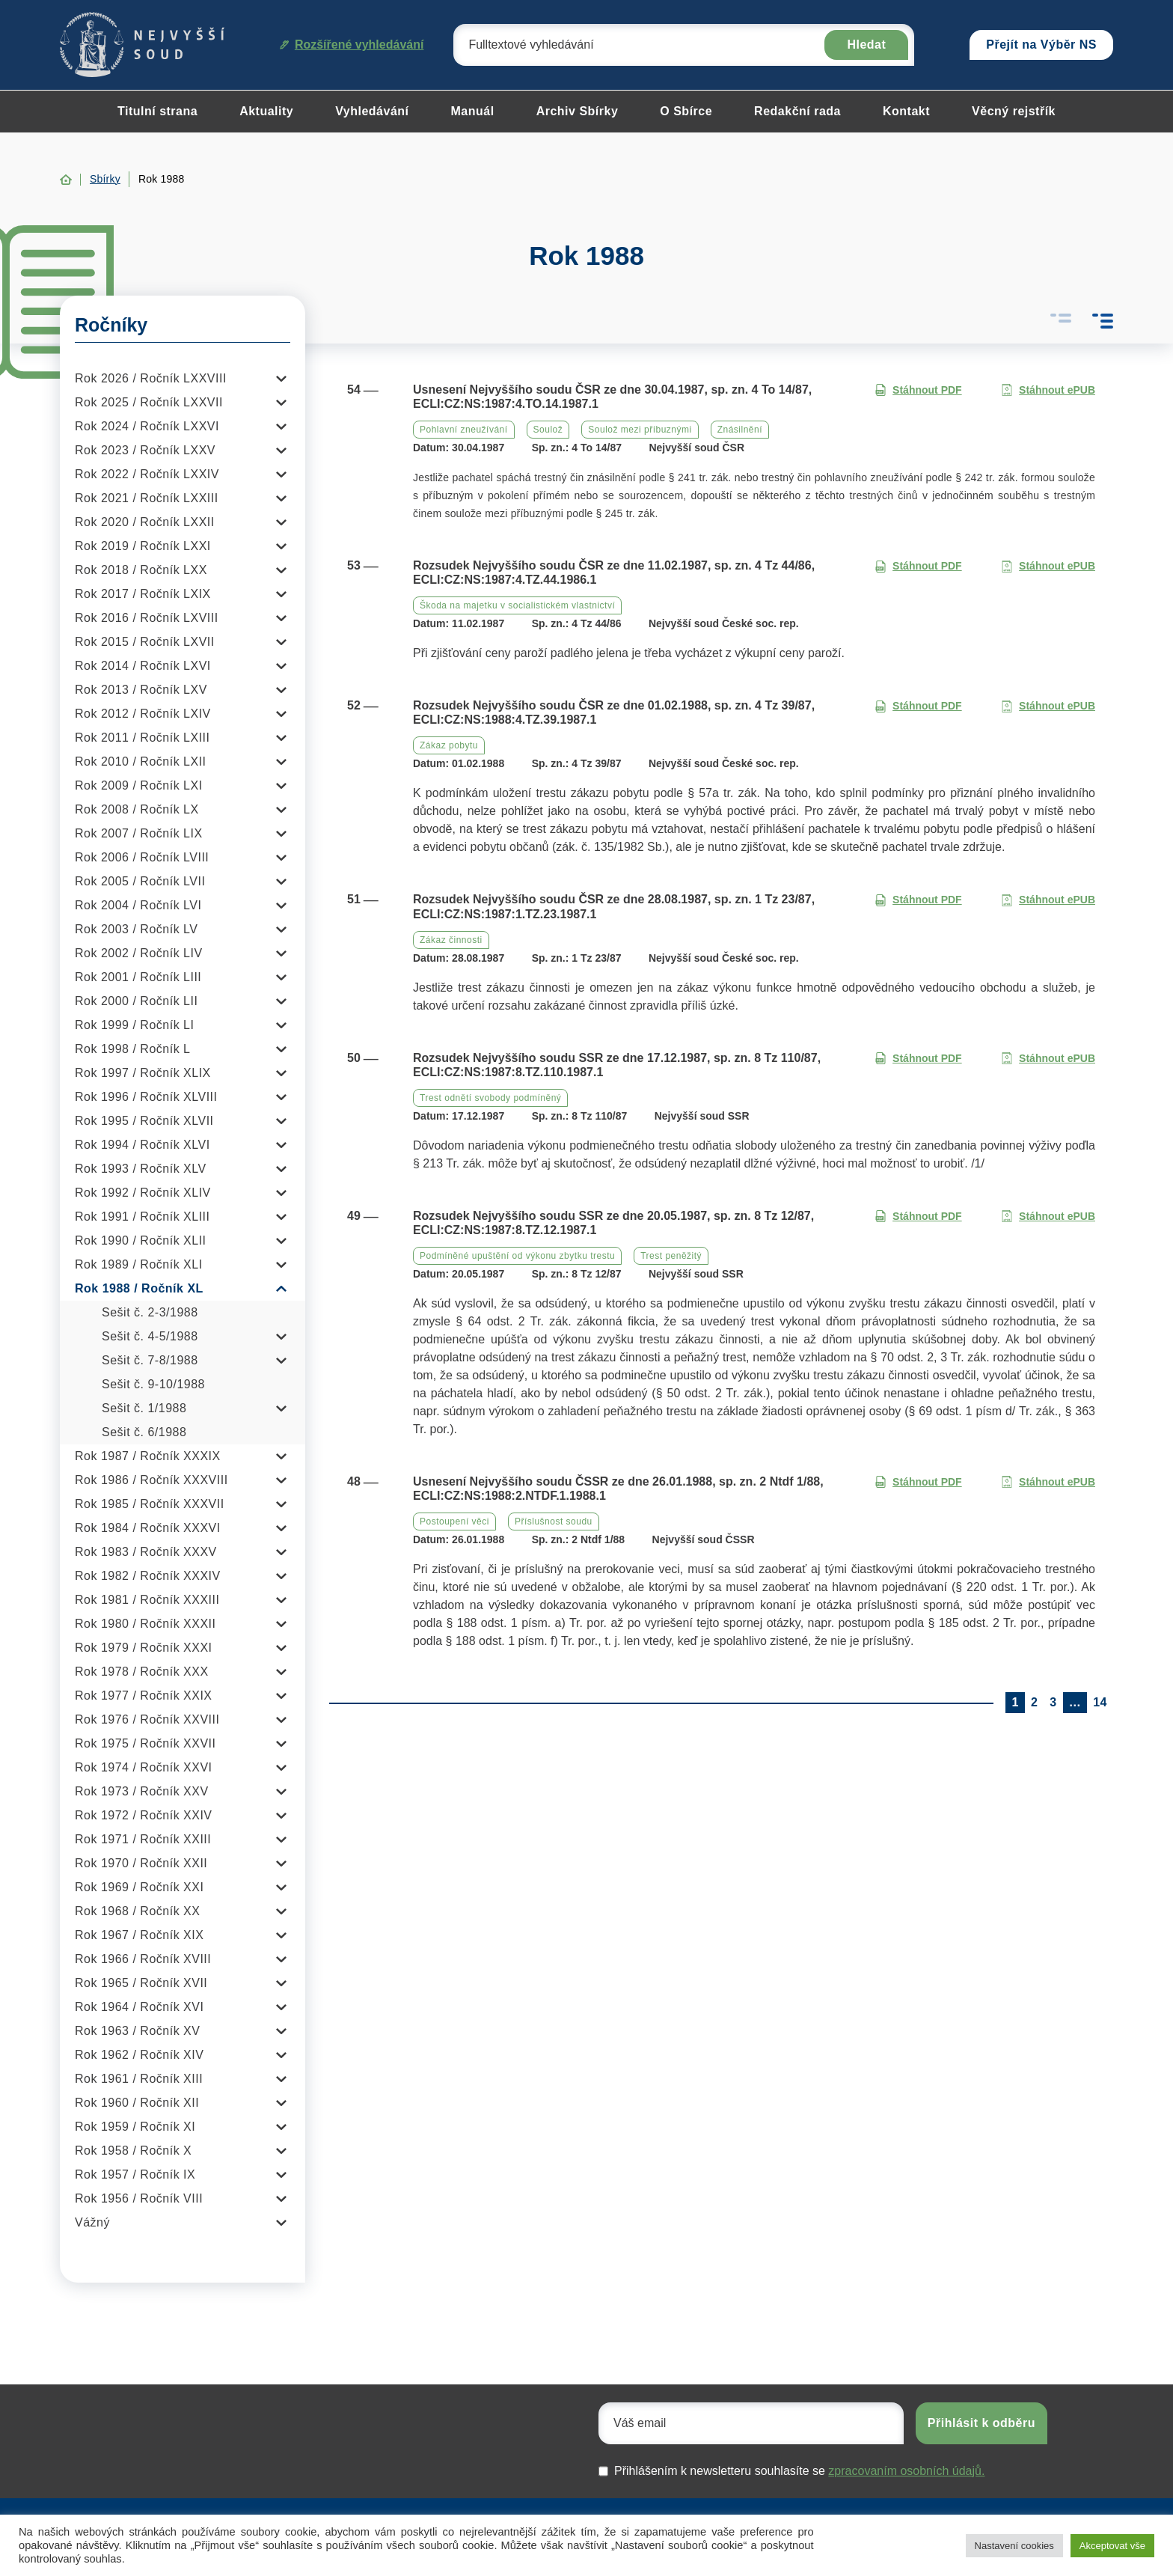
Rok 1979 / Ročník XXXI (143, 1647)
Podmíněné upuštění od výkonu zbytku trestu (517, 1256)
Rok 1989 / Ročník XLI (139, 1264)
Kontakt (906, 111)
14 (1100, 1702)
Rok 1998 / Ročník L (132, 1049)
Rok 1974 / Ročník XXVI (143, 1767)
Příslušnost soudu (553, 1521)
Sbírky (105, 179)
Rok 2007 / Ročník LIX (139, 833)
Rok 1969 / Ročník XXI (139, 1887)
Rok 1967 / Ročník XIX (139, 1935)
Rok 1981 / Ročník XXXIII (147, 1599)
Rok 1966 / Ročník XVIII (143, 1959)
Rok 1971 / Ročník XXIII (143, 1839)
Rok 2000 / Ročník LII (136, 1001)
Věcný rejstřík (1014, 111)
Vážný (92, 2222)
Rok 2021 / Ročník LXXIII (146, 498)
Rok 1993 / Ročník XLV (140, 1168)
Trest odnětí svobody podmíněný (490, 1098)
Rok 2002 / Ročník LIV (139, 953)
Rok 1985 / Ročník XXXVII (149, 1504)
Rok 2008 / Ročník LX (137, 809)
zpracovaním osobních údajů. (906, 2470)
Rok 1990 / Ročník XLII (140, 1240)
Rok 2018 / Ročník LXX (141, 570)
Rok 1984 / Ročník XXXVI (148, 1528)
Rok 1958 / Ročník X (133, 2150)
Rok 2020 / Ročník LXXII (145, 522)
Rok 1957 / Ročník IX (135, 2174)
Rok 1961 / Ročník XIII (139, 2078)
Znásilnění (739, 429)
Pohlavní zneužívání (464, 429)
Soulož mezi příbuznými (639, 429)
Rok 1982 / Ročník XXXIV (148, 1575)
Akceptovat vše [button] (1112, 2545)
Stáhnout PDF (918, 390)
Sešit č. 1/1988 (144, 1408)
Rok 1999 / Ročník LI (134, 1025)
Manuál (472, 111)
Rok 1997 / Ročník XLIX (143, 1072)
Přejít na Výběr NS (1041, 44)
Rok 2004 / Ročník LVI (138, 905)
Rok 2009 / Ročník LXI (139, 785)
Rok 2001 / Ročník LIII (138, 977)
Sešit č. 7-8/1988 (150, 1360)
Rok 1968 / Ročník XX (137, 1911)
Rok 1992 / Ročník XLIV (143, 1192)
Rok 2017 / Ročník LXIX (143, 593)
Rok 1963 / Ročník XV (137, 2030)
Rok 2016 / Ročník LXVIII (146, 617)
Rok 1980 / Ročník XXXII (145, 1623)
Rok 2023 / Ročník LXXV (145, 450)
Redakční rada (797, 111)
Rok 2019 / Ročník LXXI (143, 546)
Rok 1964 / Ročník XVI (139, 2006)
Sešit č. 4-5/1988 (150, 1336)
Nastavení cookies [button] (1014, 2545)
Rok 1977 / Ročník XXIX (143, 1695)
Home (66, 180)
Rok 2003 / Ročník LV (136, 929)
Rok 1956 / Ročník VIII (139, 2198)
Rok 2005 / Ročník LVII (140, 881)
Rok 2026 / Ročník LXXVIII (151, 378)
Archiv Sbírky (577, 111)
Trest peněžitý (671, 1256)
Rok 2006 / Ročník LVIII (142, 857)
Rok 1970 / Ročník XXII (141, 1863)
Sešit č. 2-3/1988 (150, 1312)
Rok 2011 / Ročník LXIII (142, 737)
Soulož (548, 429)
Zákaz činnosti (451, 940)
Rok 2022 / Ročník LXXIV (147, 474)
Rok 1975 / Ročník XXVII (145, 1743)
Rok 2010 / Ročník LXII (140, 761)
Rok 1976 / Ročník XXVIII (147, 1719)
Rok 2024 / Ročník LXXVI (147, 426)
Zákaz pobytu (449, 745)
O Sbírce (686, 111)
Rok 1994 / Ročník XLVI (142, 1144)
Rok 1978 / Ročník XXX (142, 1671)
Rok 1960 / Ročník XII (137, 2102)
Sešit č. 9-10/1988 (153, 1384)
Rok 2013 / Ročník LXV (141, 689)
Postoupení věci (454, 1521)
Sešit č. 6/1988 (144, 1432)
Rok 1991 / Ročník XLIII (142, 1216)
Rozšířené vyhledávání (352, 44)
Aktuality (266, 111)
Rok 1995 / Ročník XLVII (144, 1120)
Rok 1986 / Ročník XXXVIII (151, 1480)
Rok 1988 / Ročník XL (139, 1288)
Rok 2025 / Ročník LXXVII (149, 402)
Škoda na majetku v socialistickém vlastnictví (517, 605)
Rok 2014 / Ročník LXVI (143, 665)
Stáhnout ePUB (1048, 390)
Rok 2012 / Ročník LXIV (143, 713)
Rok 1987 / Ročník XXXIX (148, 1456)
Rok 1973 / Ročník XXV (142, 1791)
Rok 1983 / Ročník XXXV (146, 1551)
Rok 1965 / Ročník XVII (141, 1983)
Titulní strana (157, 111)
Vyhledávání (371, 111)
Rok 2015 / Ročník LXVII (145, 641)
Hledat (866, 44)
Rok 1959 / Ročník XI (135, 2126)
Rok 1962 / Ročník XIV (139, 2054)
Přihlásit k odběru (981, 2423)
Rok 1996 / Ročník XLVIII (146, 1096)
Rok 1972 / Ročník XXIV (143, 1815)
